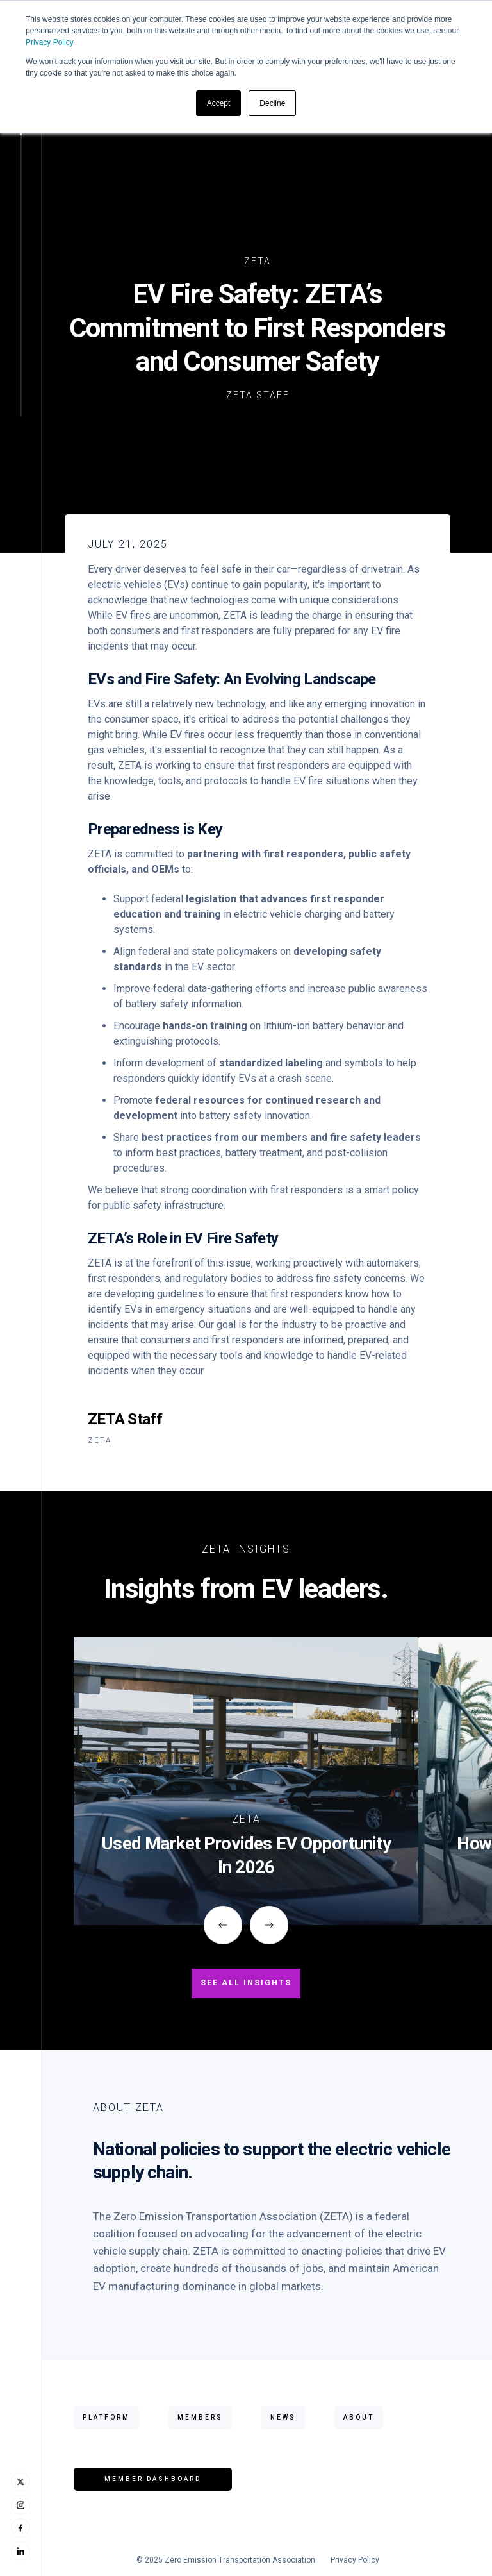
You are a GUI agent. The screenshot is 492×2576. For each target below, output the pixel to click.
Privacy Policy (49, 42)
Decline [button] (272, 103)
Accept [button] (219, 103)
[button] (223, 1925)
